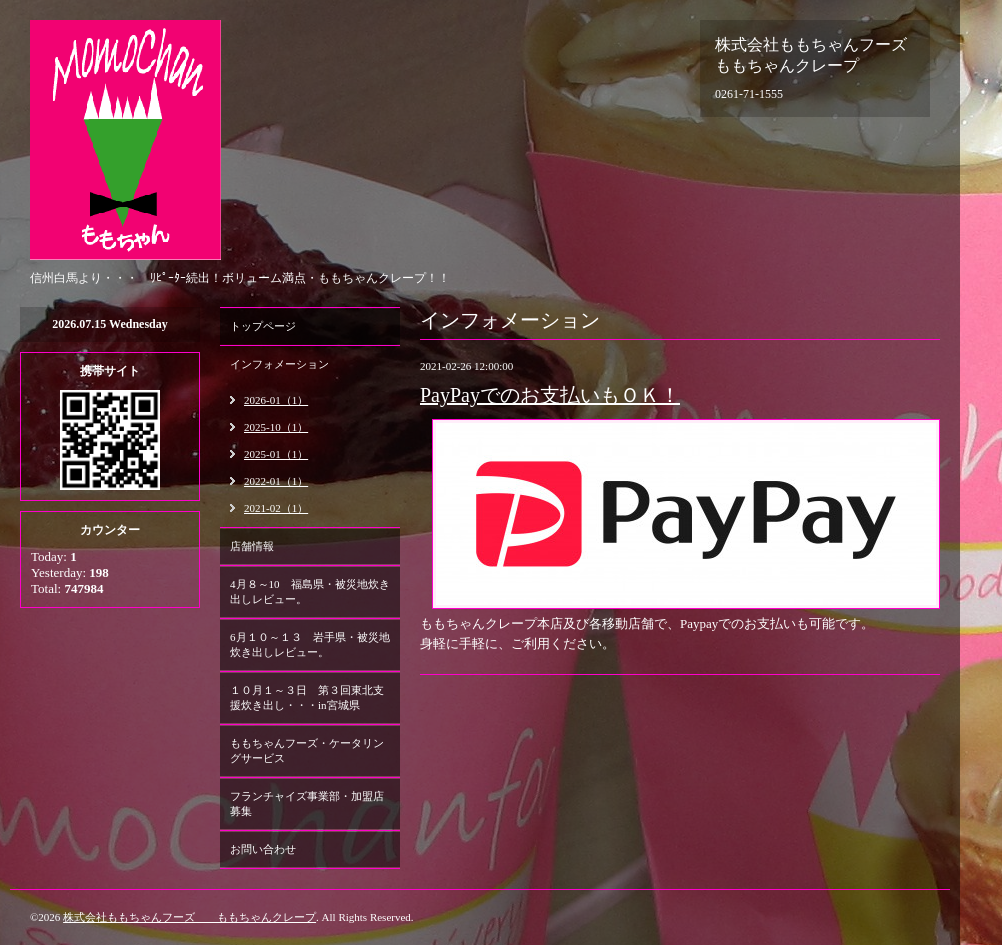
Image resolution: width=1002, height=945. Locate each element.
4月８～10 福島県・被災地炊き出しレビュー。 (310, 591)
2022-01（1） (276, 481)
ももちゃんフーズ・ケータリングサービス (307, 750)
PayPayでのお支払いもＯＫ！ (550, 395)
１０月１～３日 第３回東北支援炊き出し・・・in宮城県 (307, 697)
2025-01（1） (276, 454)
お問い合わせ (263, 849)
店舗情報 (252, 546)
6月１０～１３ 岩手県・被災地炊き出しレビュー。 (310, 644)
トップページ (263, 326)
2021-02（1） (276, 508)
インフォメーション (279, 364)
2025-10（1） (276, 427)
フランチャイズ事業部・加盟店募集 (307, 803)
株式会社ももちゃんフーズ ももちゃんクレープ (189, 917)
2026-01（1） (276, 400)
